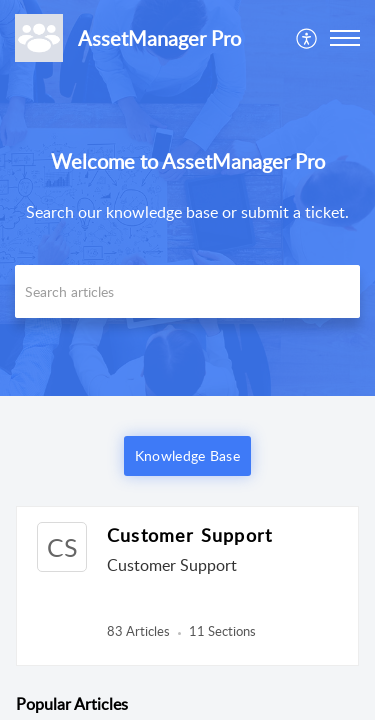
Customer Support (189, 535)
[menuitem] (307, 38)
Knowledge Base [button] (187, 455)
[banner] (187, 198)
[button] (307, 38)
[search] (187, 291)
